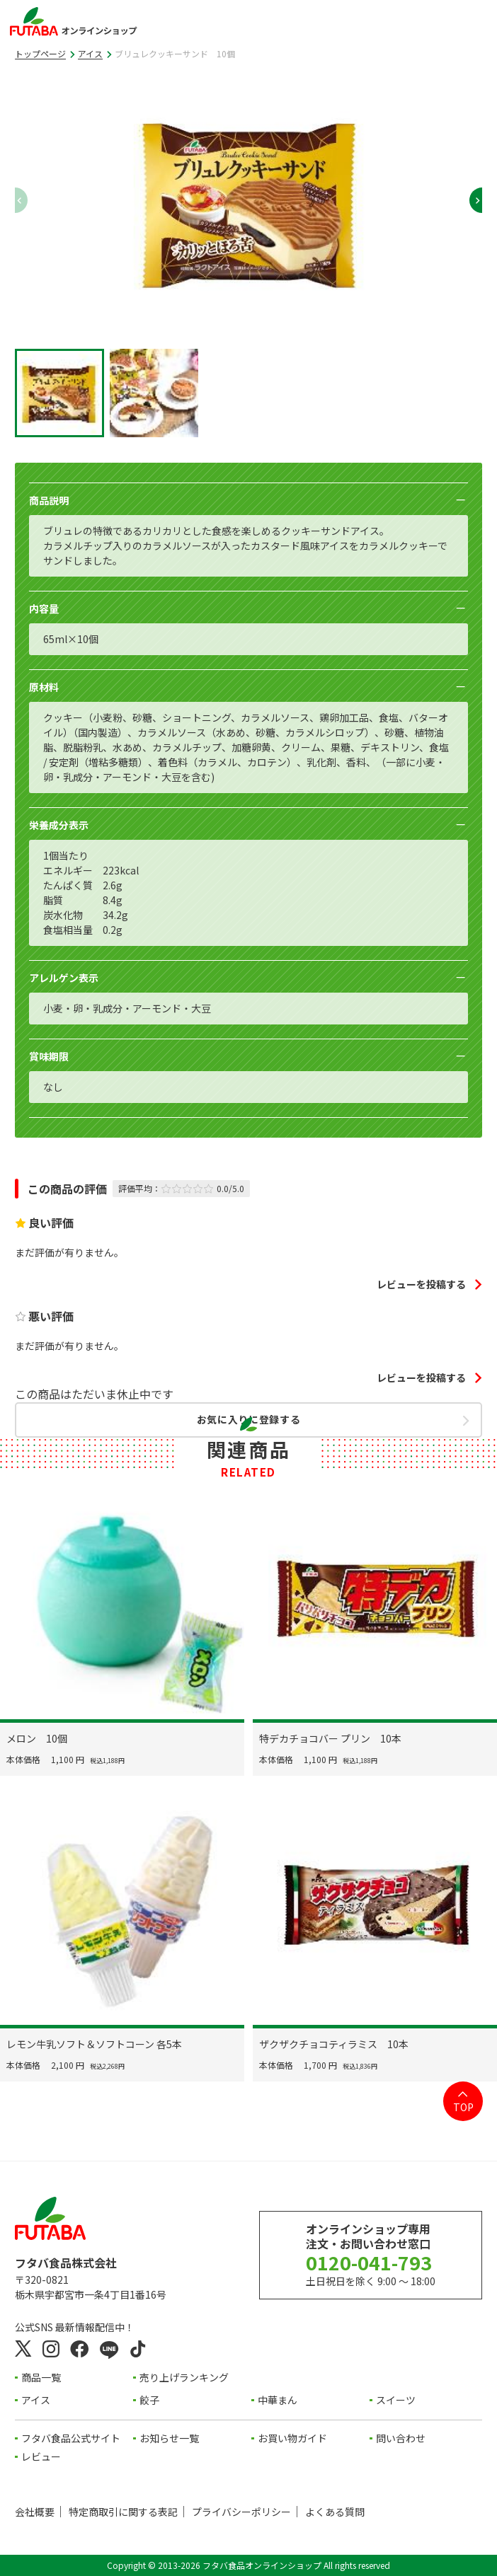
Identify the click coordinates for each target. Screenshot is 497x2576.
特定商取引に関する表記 (123, 2512)
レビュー (41, 2456)
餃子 (149, 2400)
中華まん (277, 2400)
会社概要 (35, 2512)
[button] (59, 393)
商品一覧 (41, 2377)
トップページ (40, 53)
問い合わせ (400, 2438)
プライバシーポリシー (241, 2512)
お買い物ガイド (292, 2438)
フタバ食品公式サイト (70, 2438)
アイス (90, 53)
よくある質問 (335, 2512)
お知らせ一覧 (169, 2438)
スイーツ (396, 2400)
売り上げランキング (184, 2377)
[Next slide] (469, 200)
